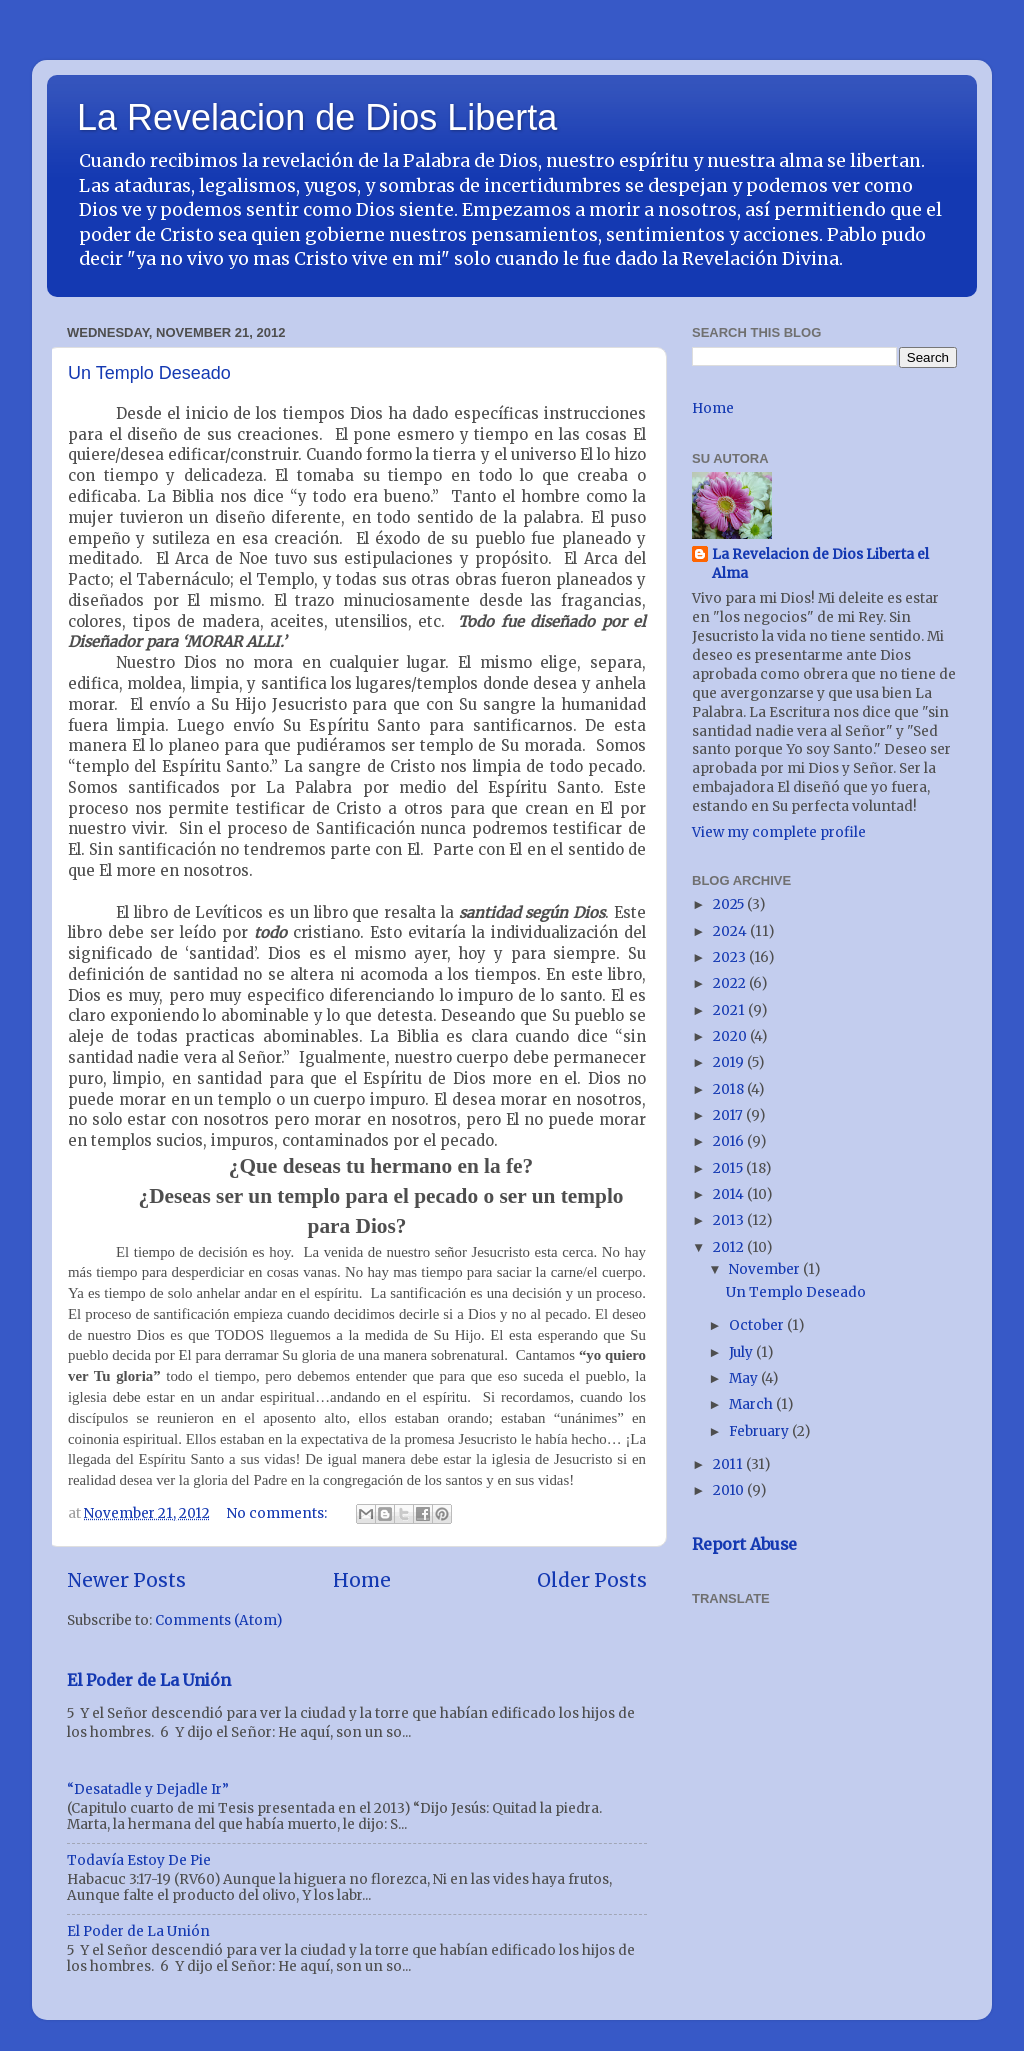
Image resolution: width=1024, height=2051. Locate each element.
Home (362, 1580)
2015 (729, 1168)
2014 (730, 1194)
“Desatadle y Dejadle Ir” (148, 1789)
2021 (730, 1010)
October (758, 1325)
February (760, 1431)
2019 (730, 1062)
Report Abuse (744, 1544)
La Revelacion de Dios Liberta (317, 117)
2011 (729, 1464)
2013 (730, 1220)
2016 (730, 1141)
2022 (731, 983)
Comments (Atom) (218, 1620)
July (742, 1352)
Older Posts (592, 1580)
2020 (731, 1036)
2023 (731, 957)
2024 (731, 931)
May (745, 1378)
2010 (730, 1490)
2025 (730, 904)
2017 (729, 1115)
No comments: (278, 1513)
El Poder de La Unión (149, 1680)
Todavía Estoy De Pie (139, 1860)
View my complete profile (779, 832)
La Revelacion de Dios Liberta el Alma (820, 564)
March (752, 1404)
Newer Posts (126, 1580)
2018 (730, 1089)
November (766, 1269)
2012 (730, 1247)
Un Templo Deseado (149, 373)
